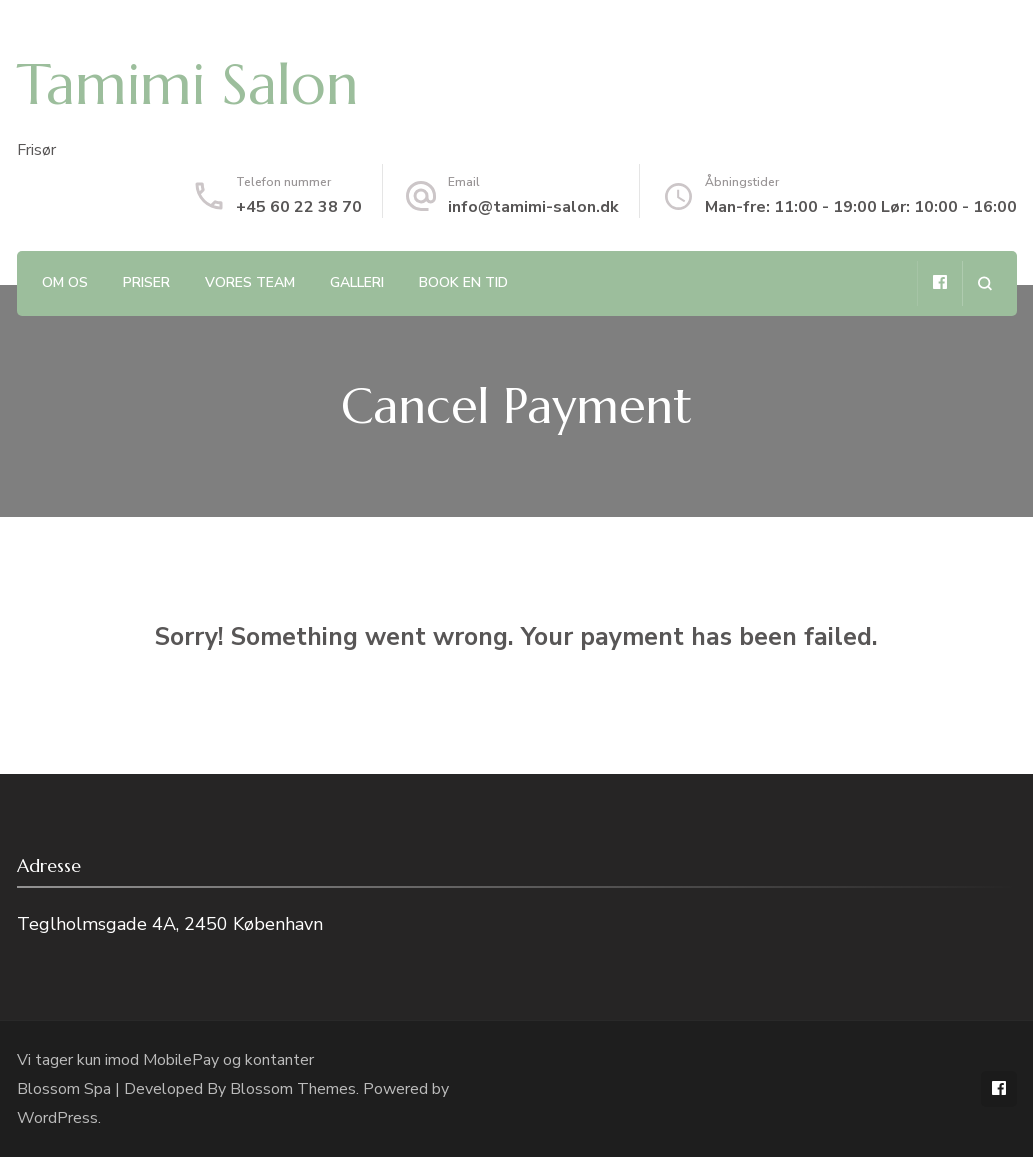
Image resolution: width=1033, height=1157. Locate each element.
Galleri (357, 282)
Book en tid (463, 282)
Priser (146, 282)
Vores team (250, 282)
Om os (65, 282)
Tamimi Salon (188, 84)
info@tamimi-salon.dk (533, 207)
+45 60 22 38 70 (299, 207)
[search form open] (984, 283)
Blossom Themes (293, 1089)
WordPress (57, 1118)
